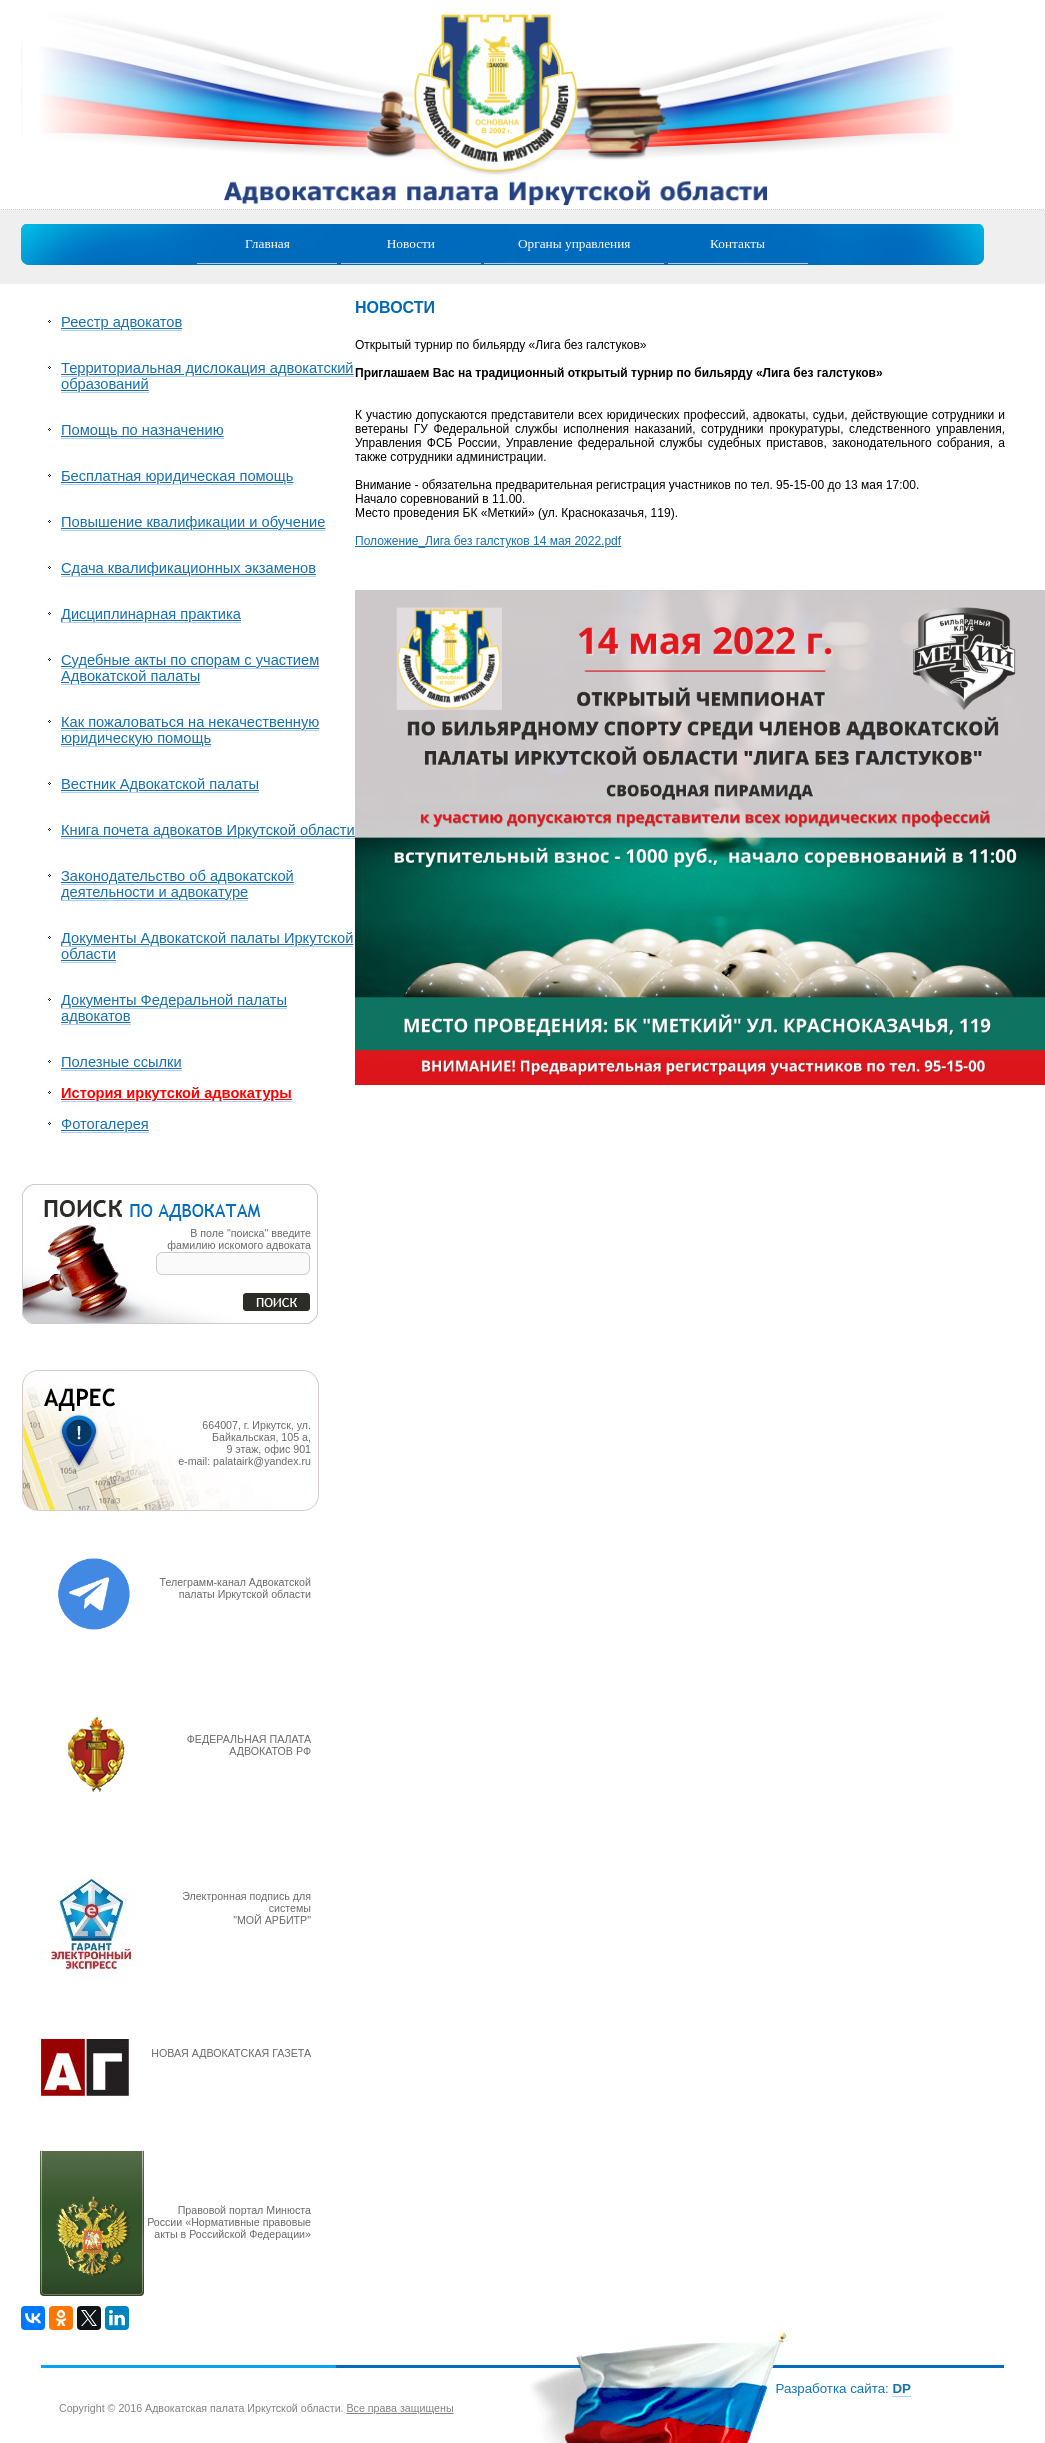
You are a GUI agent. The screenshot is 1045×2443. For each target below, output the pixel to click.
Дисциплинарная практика (151, 614)
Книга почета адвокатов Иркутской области (208, 830)
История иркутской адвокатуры (176, 1093)
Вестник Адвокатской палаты (160, 784)
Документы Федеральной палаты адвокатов (174, 1008)
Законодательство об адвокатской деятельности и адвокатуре (177, 884)
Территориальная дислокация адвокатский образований (207, 376)
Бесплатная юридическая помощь (177, 476)
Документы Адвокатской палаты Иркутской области (207, 946)
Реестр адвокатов (121, 322)
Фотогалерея (105, 1124)
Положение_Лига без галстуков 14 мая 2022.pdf (488, 541)
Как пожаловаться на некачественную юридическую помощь (190, 730)
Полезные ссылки (121, 1062)
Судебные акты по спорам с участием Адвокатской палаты (190, 668)
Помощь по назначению (142, 430)
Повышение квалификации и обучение (193, 522)
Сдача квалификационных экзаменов (188, 568)
